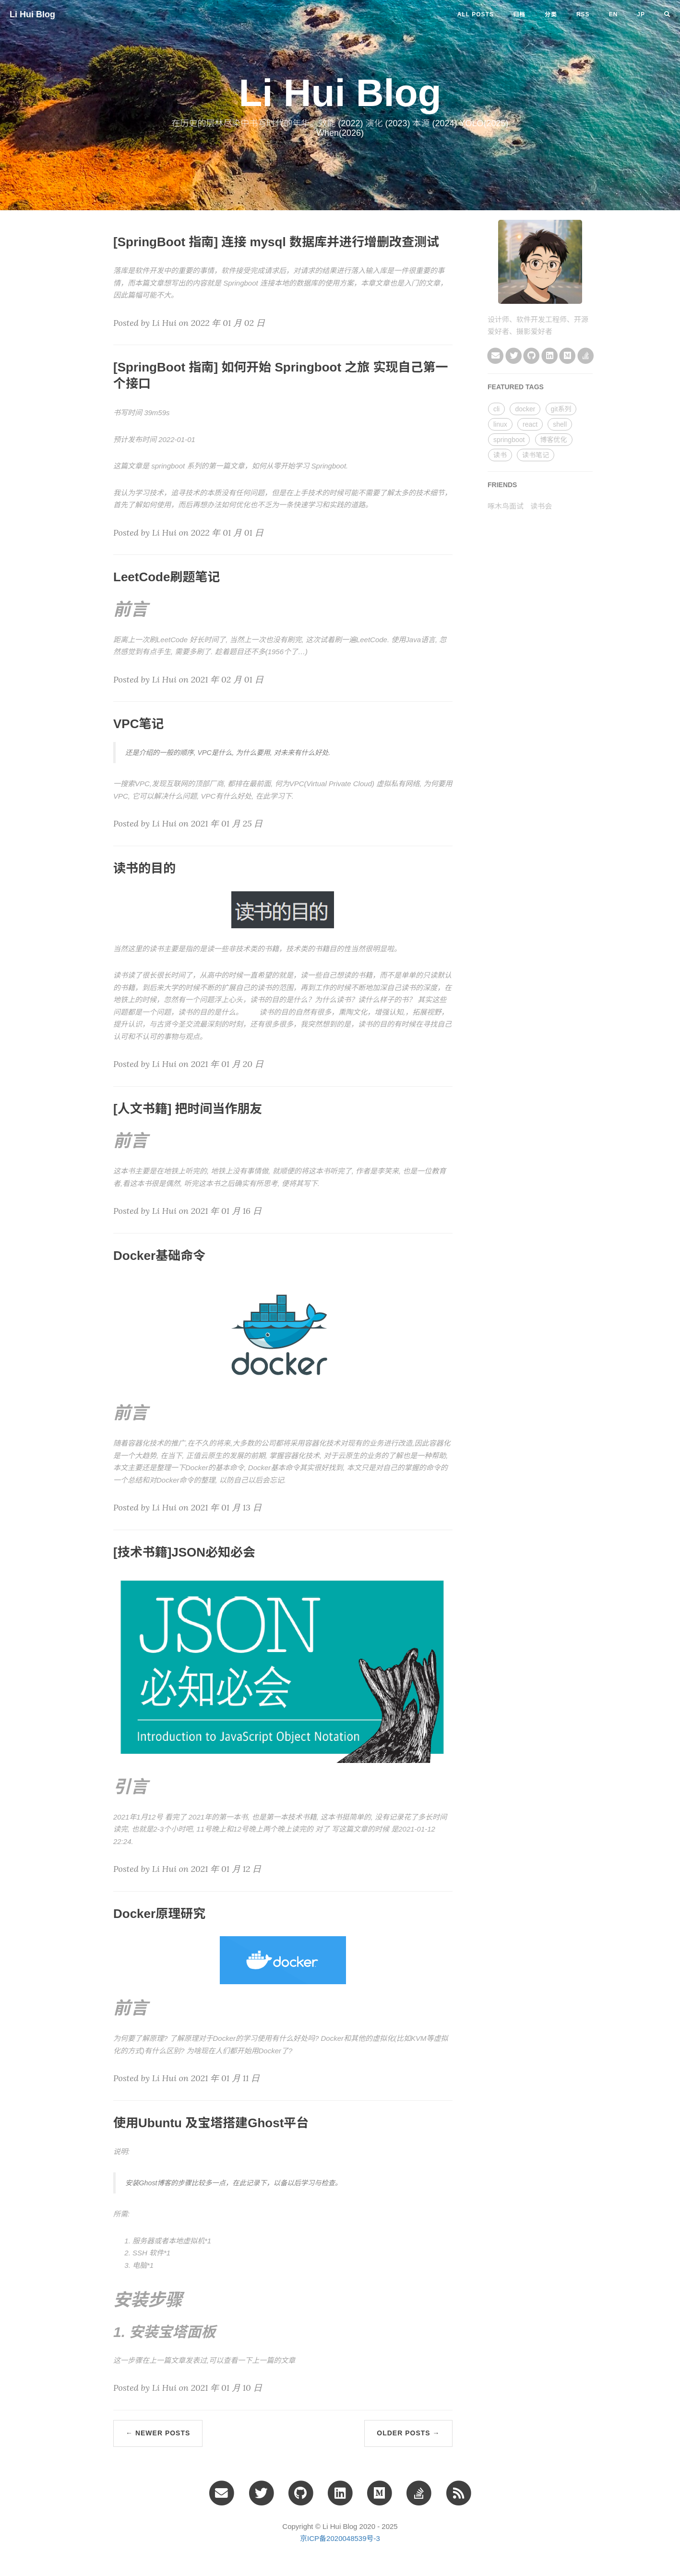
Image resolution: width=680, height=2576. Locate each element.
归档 (519, 14)
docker (525, 409)
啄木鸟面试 (506, 506)
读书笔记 (535, 455)
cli (496, 409)
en (613, 14)
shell (560, 424)
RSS (583, 14)
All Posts (475, 14)
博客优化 (553, 439)
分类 (551, 14)
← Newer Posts (158, 2433)
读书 (500, 455)
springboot (509, 439)
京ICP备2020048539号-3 (340, 2538)
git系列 (561, 409)
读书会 (541, 506)
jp (641, 14)
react (530, 424)
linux (500, 424)
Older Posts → (408, 2433)
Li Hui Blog (32, 14)
